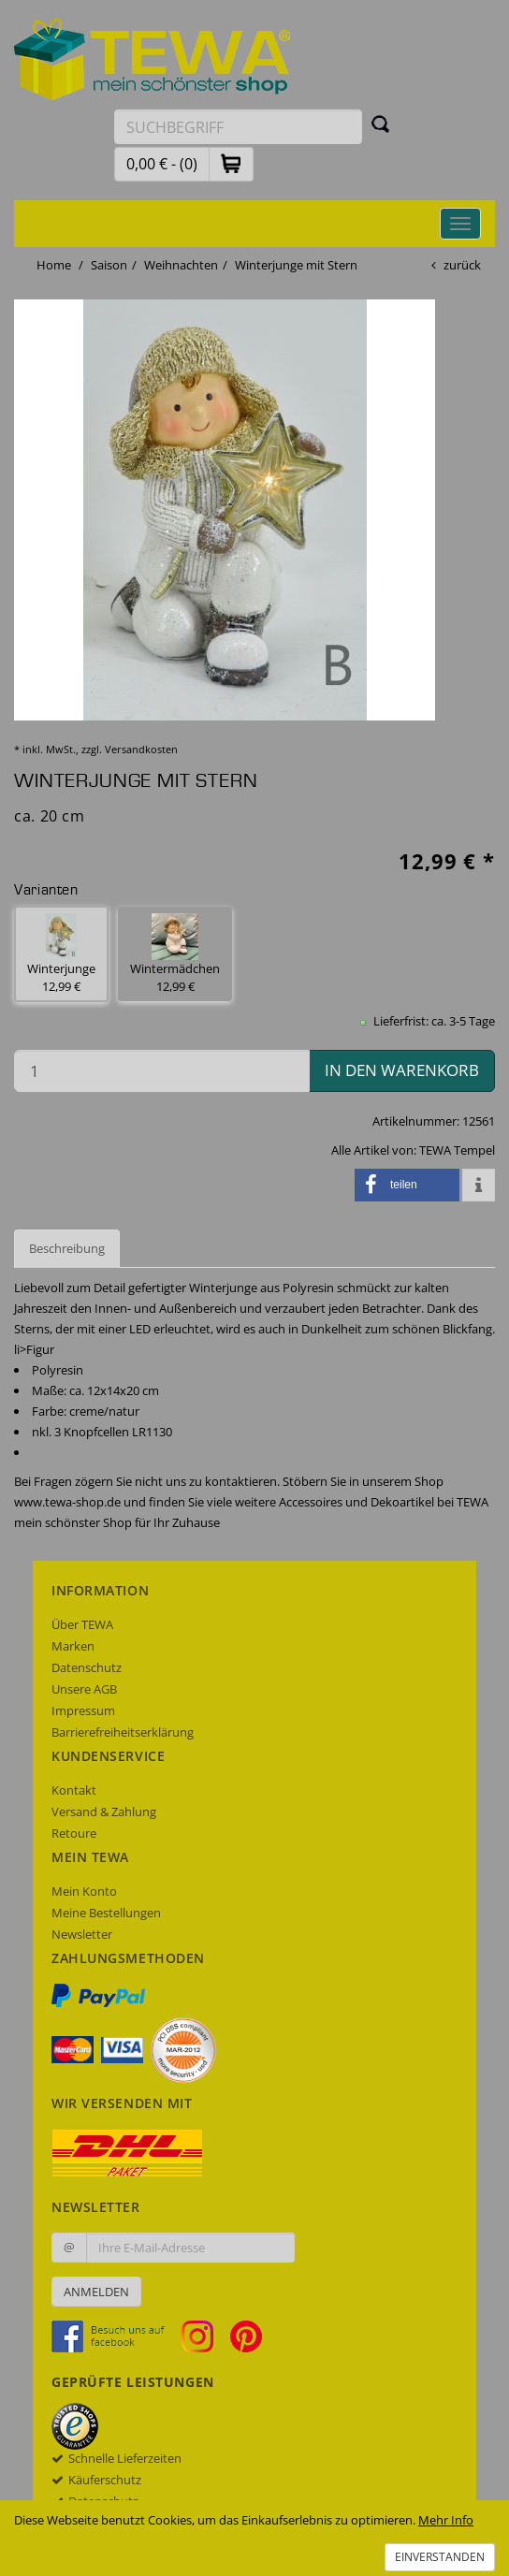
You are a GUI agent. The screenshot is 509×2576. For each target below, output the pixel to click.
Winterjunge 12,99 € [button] (61, 954)
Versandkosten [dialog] (141, 749)
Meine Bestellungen (106, 1912)
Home (53, 264)
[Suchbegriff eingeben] (238, 126)
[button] (231, 163)
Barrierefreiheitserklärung (122, 1732)
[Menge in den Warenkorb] (162, 1071)
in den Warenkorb (402, 1070)
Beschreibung (67, 1248)
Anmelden (96, 2291)
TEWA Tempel (457, 1150)
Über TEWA (82, 1624)
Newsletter (81, 1934)
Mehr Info (445, 2519)
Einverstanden (440, 2557)
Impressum (83, 1710)
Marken (73, 1645)
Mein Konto (84, 1891)
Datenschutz (86, 1667)
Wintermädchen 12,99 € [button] (175, 954)
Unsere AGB (84, 1689)
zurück (462, 264)
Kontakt (73, 1790)
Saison (109, 264)
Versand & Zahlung (103, 1811)
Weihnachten (181, 264)
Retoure (73, 1833)
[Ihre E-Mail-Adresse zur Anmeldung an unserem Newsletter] (190, 2248)
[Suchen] (381, 123)
